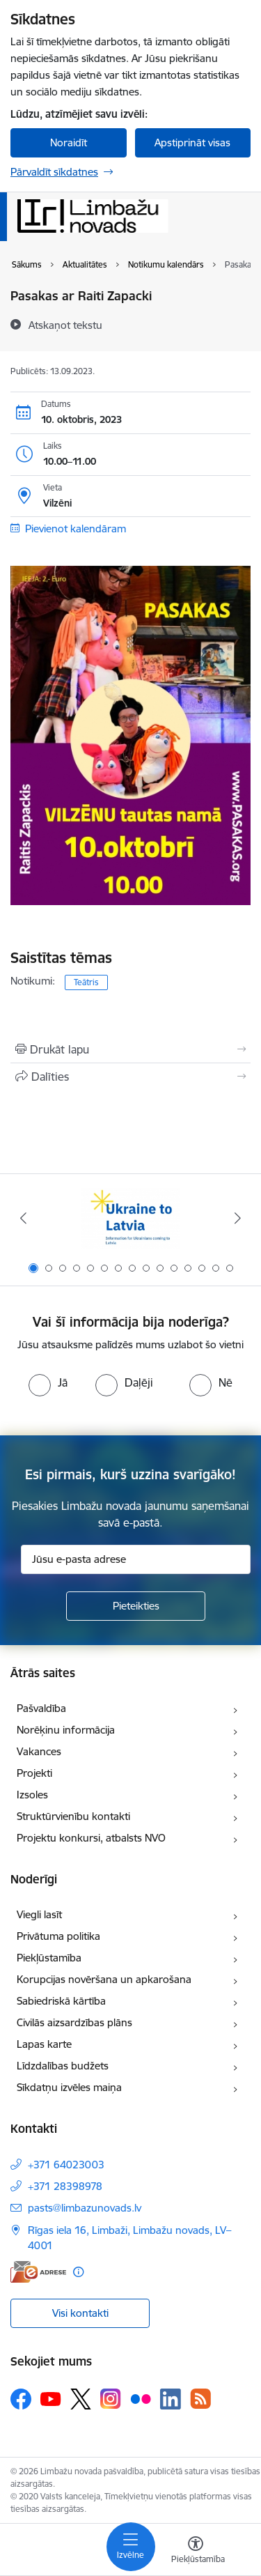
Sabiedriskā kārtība (61, 2000)
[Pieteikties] (135, 1606)
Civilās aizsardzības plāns (74, 2022)
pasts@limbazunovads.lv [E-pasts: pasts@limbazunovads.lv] (84, 2207)
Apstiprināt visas (192, 142)
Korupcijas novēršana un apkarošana (104, 1979)
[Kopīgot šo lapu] (130, 1076)
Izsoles (32, 1794)
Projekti (34, 1773)
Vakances (39, 1751)
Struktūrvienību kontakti (73, 1816)
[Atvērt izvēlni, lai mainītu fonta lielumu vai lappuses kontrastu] (195, 2552)
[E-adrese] (38, 2271)
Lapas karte (44, 2044)
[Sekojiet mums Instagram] (110, 2399)
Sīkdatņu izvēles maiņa (69, 2087)
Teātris (86, 982)
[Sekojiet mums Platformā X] (80, 2399)
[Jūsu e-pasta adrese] (136, 1559)
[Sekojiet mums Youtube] (50, 2398)
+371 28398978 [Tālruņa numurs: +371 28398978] (65, 2186)
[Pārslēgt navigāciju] (130, 2546)
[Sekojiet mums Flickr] (140, 2398)
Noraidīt (68, 142)
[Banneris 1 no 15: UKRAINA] (130, 1218)
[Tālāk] (238, 1218)
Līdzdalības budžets (63, 2065)
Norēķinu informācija (66, 1729)
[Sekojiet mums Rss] (200, 2399)
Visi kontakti (80, 2313)
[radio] (48, 1382)
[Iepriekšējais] (23, 1218)
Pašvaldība (41, 1708)
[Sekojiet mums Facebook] (20, 2399)
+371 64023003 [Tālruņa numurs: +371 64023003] (66, 2164)
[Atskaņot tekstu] (65, 324)
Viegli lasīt (39, 1914)
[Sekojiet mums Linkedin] (170, 2399)
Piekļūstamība (49, 1957)
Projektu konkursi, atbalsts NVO (91, 1837)
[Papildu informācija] (78, 2272)
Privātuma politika (58, 1936)
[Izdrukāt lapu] (130, 1049)
